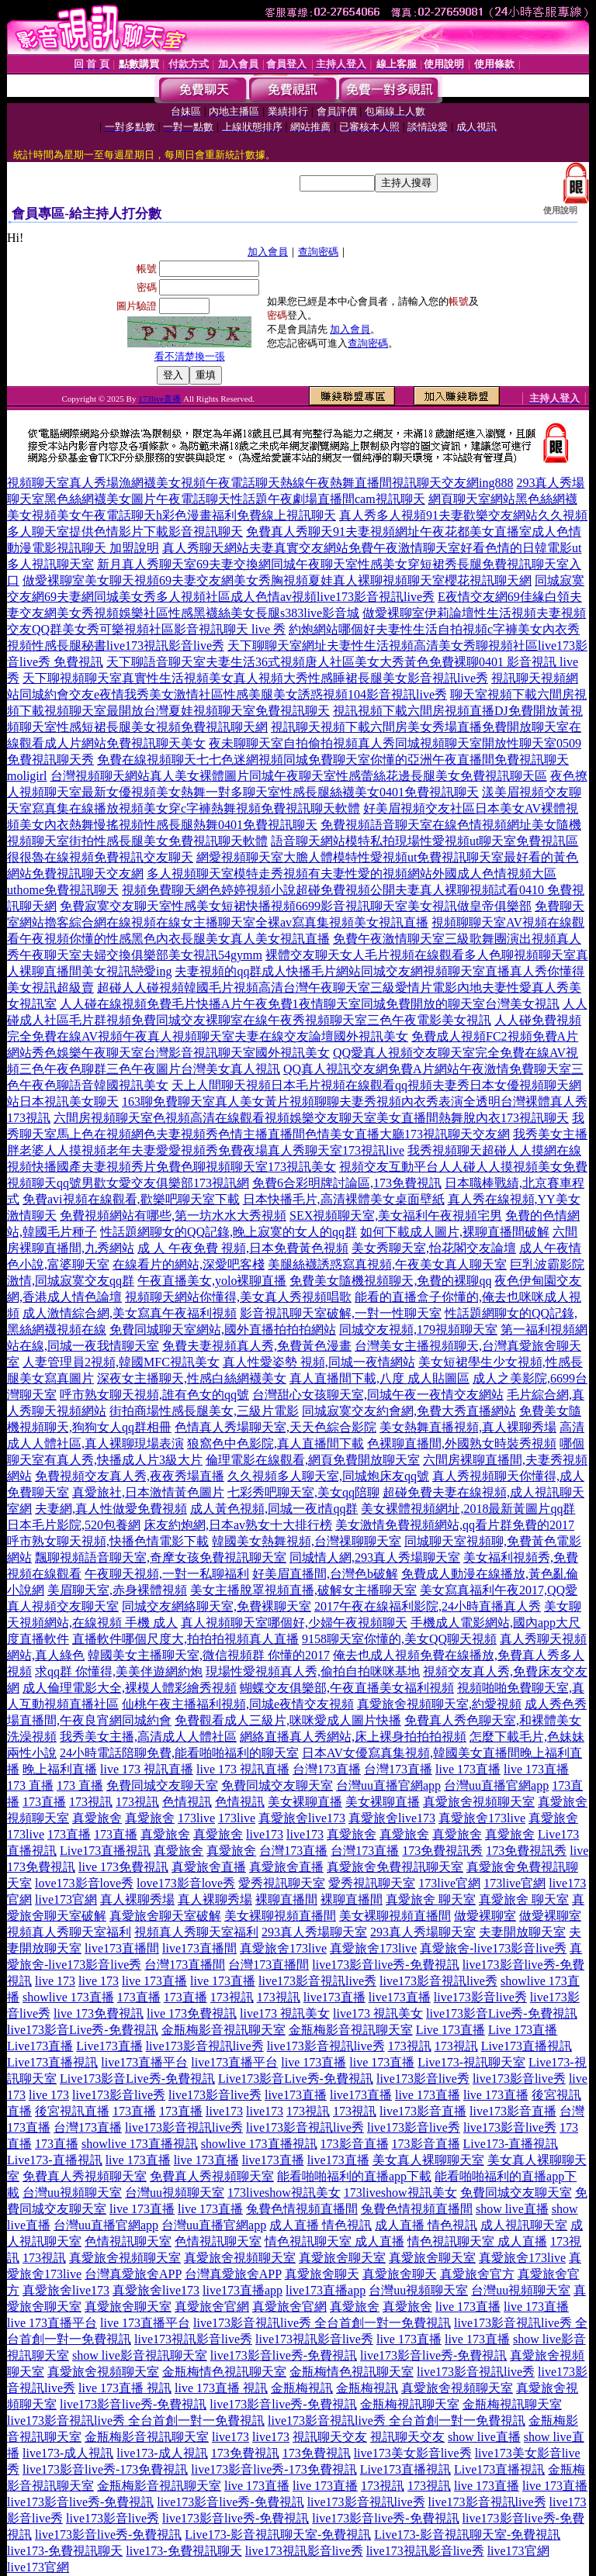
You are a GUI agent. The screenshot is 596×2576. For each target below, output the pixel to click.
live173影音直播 (422, 2111)
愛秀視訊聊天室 (281, 1883)
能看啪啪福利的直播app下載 (354, 2176)
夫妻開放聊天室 (522, 1932)
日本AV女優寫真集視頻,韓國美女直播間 (411, 1752)
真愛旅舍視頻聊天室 (479, 1801)
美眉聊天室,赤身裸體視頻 (117, 1590)
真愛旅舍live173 (301, 1818)
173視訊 (91, 1801)
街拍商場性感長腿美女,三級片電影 (204, 1410)
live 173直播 (468, 1769)
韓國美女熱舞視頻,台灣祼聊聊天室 (306, 1541)
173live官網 (449, 1883)
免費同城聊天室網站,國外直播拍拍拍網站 (222, 1329)
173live (196, 1818)
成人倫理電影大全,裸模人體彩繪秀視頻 (130, 1687)
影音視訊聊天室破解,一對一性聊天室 (341, 1313)
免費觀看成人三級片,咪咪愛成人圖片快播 (288, 1720)
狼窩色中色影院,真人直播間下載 (275, 1443)
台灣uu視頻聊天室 (72, 2192)
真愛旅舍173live (481, 1818)
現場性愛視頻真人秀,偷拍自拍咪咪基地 (313, 1671)
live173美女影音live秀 (413, 2453)
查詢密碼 (318, 251)
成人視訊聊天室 (523, 2225)
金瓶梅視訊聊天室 (409, 2404)
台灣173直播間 (184, 1964)
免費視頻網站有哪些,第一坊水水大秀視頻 (173, 1215)
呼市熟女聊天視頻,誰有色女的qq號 (154, 1394)
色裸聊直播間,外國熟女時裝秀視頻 (461, 1443)
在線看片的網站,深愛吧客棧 (189, 1264)
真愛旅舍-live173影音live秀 (493, 1948)
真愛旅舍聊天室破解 (165, 1915)
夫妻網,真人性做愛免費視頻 (111, 1508)
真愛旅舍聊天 (322, 2274)
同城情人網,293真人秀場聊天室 (374, 1557)
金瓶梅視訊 (302, 2388)
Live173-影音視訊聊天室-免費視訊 (278, 2534)
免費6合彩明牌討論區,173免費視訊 (347, 1183)
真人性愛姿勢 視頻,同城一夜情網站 (319, 1362)
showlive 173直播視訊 (139, 2143)
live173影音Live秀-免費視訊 (501, 2013)
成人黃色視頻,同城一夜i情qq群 (274, 1508)
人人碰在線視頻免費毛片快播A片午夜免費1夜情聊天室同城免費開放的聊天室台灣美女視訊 (310, 1003)
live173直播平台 (144, 2062)
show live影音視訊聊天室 (139, 2355)
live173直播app (242, 2290)
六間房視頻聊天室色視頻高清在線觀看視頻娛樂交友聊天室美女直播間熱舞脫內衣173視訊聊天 (311, 1117)
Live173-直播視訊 (511, 2143)
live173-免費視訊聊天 (65, 2550)
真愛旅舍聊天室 (342, 2257)
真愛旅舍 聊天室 (431, 1899)
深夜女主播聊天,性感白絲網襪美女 (191, 1378)
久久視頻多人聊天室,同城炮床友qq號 (328, 1476)
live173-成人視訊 (68, 2453)
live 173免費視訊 (123, 1866)
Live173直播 (40, 2046)
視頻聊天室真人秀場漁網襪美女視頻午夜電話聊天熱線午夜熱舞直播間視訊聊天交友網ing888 (260, 482)
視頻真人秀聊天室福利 (69, 1932)
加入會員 (268, 251)
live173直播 (334, 1997)
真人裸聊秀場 (137, 1899)
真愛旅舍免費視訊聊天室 (395, 1866)
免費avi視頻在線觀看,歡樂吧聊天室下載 (131, 1199)
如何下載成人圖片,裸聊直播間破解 (454, 1231)
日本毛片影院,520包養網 (73, 1524)
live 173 (55, 1980)
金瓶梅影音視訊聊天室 (223, 2029)
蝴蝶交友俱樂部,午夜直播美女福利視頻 (347, 1687)
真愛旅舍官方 (477, 2274)
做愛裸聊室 (485, 1915)
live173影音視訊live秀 (317, 1980)
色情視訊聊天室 (128, 2241)
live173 (264, 1834)
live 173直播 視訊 (125, 2388)
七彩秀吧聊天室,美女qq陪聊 (303, 1492)
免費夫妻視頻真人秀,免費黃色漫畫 (257, 1345)
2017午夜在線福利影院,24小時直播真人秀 (427, 1606)
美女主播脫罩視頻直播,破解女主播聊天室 (303, 1590)
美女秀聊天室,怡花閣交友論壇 (434, 1248)
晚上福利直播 (60, 1769)
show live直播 (512, 2208)
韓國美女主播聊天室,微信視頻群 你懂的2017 (209, 1655)
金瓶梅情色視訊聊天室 (224, 2371)
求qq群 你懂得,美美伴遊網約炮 (119, 1671)
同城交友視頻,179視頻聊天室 (418, 1329)
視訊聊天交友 (330, 2436)
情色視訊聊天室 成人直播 (334, 2241)
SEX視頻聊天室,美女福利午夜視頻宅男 (395, 1215)
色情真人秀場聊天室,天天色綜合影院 (275, 1427)
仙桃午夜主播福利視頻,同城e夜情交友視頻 (238, 1704)
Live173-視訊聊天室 (471, 2062)
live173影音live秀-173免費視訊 (105, 2469)
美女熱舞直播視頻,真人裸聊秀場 (467, 1427)
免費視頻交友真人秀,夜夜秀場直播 (129, 1476)
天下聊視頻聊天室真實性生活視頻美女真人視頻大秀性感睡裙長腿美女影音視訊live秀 (255, 678)
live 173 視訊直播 (146, 1769)
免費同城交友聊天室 (162, 1785)
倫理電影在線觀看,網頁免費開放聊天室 (313, 1459)
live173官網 (66, 1899)
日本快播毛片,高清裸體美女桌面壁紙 (344, 1199)
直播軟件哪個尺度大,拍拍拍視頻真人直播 (185, 1638)
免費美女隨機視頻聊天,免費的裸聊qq (390, 1280)
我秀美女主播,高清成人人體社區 (148, 1736)
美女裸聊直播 (305, 1801)
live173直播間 (122, 1948)
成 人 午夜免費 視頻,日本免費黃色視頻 (242, 1248)
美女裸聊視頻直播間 (280, 1915)
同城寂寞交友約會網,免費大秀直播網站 (409, 1410)
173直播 (44, 1801)
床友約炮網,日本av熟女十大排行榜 (238, 1524)
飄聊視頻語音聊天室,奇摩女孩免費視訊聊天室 (160, 1557)
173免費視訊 (245, 2453)
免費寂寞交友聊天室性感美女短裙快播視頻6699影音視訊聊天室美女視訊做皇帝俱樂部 (296, 906)
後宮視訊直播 (72, 2111)
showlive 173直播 (68, 1997)
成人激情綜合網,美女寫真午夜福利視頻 (130, 1313)
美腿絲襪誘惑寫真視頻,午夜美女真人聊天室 (387, 1264)
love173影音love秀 (84, 1883)
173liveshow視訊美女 (284, 2192)
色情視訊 (187, 1801)
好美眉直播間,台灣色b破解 (325, 1573)
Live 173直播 (450, 2029)
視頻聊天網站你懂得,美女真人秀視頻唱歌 (238, 1297)
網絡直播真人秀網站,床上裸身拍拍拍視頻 (353, 1736)
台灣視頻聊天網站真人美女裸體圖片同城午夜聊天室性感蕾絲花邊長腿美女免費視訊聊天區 (298, 775)
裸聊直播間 (286, 1899)
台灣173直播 (327, 1769)
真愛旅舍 (97, 1818)
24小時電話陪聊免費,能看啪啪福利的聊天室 (179, 1752)
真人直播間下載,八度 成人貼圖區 (379, 1378)
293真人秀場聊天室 (314, 1932)
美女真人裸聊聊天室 (428, 2160)
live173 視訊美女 (285, 2013)
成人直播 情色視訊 (320, 2225)
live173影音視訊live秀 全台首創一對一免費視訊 (322, 2322)
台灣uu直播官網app (388, 1785)
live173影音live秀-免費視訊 (385, 1964)
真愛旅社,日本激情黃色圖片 (148, 1492)
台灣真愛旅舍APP (133, 2274)
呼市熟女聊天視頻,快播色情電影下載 (108, 1541)
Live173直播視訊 (105, 1850)
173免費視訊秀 (442, 1850)
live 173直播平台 (52, 2322)
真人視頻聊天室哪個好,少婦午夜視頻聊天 (294, 1622)
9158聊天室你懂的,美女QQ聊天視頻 (399, 1638)
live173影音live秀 (480, 1997)
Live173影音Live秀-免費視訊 (137, 2078)
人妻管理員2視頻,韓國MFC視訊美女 (121, 1362)
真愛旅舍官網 (212, 2306)
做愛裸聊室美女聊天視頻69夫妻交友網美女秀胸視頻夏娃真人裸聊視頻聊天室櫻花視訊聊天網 (277, 580)
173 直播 (30, 1785)
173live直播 (159, 398)
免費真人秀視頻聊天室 (85, 2176)
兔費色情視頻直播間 (302, 2208)
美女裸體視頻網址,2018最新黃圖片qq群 (468, 1508)
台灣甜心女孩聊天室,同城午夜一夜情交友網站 (378, 1394)
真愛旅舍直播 (209, 1866)
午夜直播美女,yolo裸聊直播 (211, 1280)
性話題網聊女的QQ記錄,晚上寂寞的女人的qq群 (228, 1231)
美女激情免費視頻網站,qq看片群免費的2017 (454, 1524)
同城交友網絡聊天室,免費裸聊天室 (216, 1606)
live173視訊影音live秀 (193, 2339)
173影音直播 (355, 2143)
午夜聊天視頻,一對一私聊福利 (167, 1573)
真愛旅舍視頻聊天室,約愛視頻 (439, 1704)
